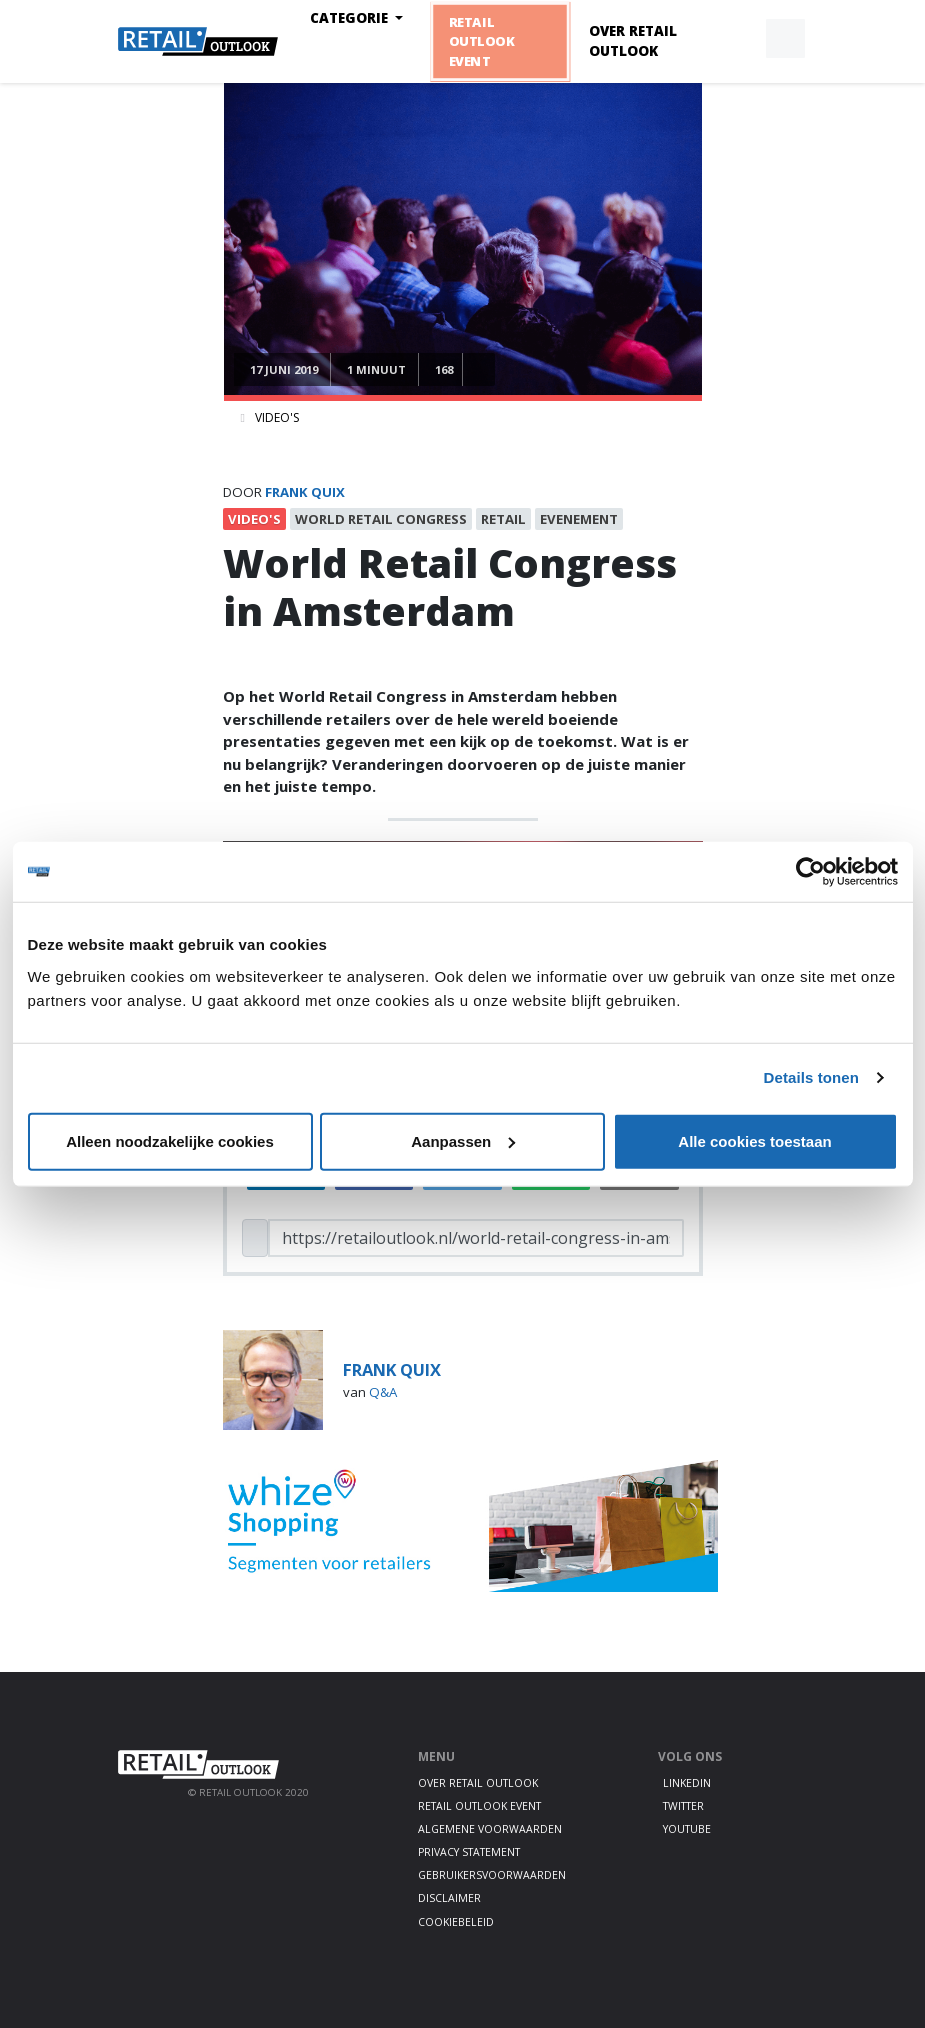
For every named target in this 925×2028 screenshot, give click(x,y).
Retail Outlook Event (482, 41)
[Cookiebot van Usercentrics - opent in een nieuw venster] (810, 872)
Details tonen (811, 1077)
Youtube (687, 1829)
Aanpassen (463, 1140)
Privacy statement (469, 1852)
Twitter (683, 1806)
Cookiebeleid (456, 1922)
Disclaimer (449, 1898)
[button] (739, 39)
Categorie (351, 18)
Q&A (383, 1392)
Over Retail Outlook (633, 41)
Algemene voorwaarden (490, 1829)
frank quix (305, 492)
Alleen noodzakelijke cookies (170, 1140)
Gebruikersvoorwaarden (492, 1875)
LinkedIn (687, 1783)
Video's (277, 417)
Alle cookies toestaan (754, 1140)
